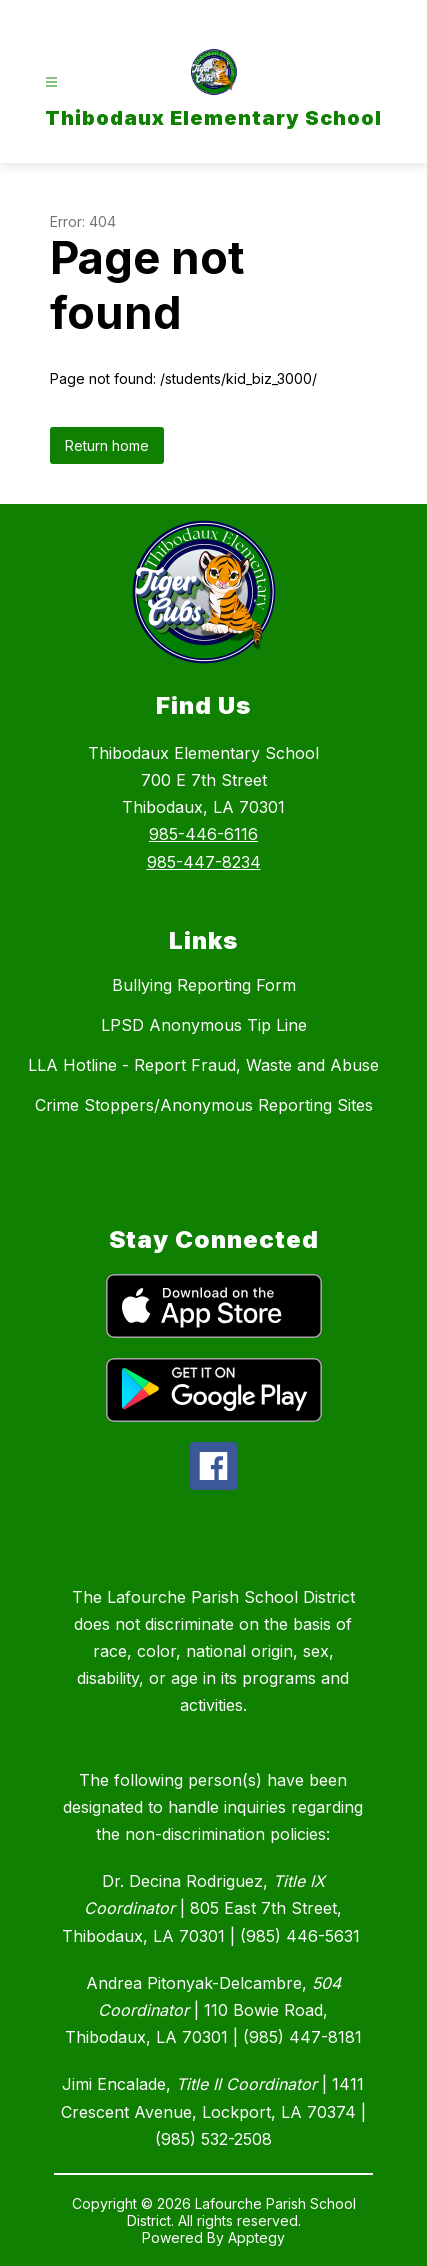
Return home (107, 445)
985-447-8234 (204, 862)
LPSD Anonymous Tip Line (204, 1025)
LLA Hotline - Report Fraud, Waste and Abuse (203, 1065)
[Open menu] (51, 82)
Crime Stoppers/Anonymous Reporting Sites (204, 1105)
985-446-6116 (203, 834)
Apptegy (256, 2237)
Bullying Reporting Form (204, 985)
